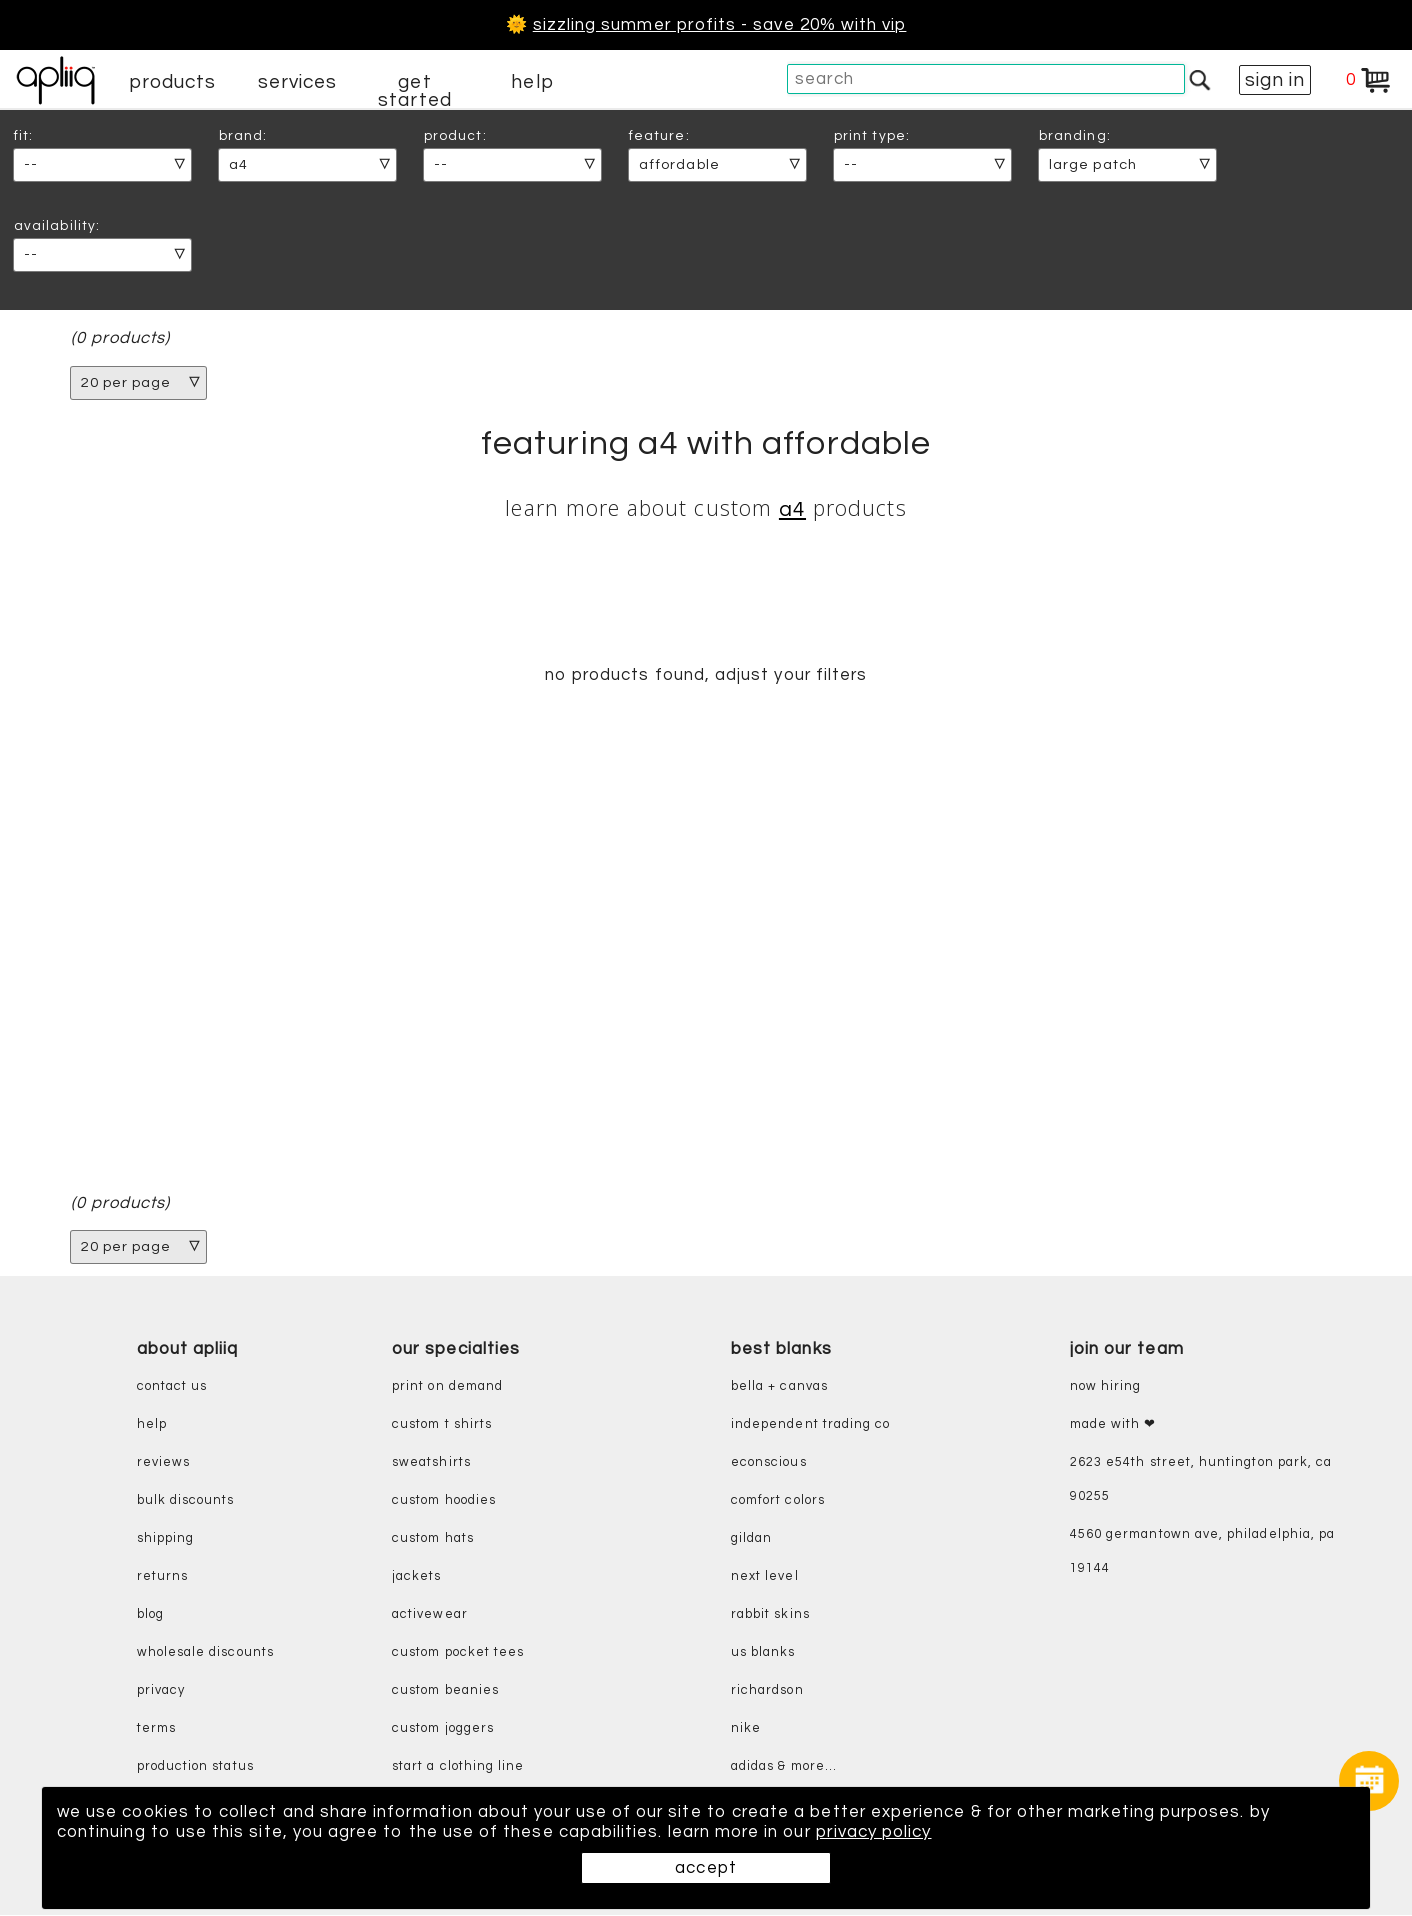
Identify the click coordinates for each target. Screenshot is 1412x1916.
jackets (416, 1576)
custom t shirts (442, 1424)
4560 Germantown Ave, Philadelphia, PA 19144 (1202, 1551)
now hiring (1106, 1386)
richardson (767, 1690)
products (173, 82)
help (532, 82)
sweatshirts (431, 1462)
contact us (172, 1386)
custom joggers (443, 1728)
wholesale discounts (205, 1652)
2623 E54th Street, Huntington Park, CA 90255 (1201, 1479)
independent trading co (810, 1424)
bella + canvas (779, 1386)
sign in (1275, 80)
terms (156, 1728)
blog (150, 1614)
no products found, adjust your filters (705, 675)
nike (746, 1728)
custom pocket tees (458, 1652)
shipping (166, 1538)
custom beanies (445, 1690)
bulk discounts (186, 1500)
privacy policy (878, 1832)
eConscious (769, 1462)
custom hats (433, 1538)
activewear (430, 1614)
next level (765, 1576)
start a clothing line (458, 1766)
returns (162, 1576)
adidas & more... (784, 1766)
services (298, 82)
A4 (792, 509)
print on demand (447, 1386)
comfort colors (778, 1500)
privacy (161, 1690)
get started (414, 91)
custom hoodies (444, 1500)
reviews (163, 1462)
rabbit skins (770, 1614)
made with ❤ (1113, 1424)
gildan (751, 1538)
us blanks (763, 1652)
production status (195, 1766)
